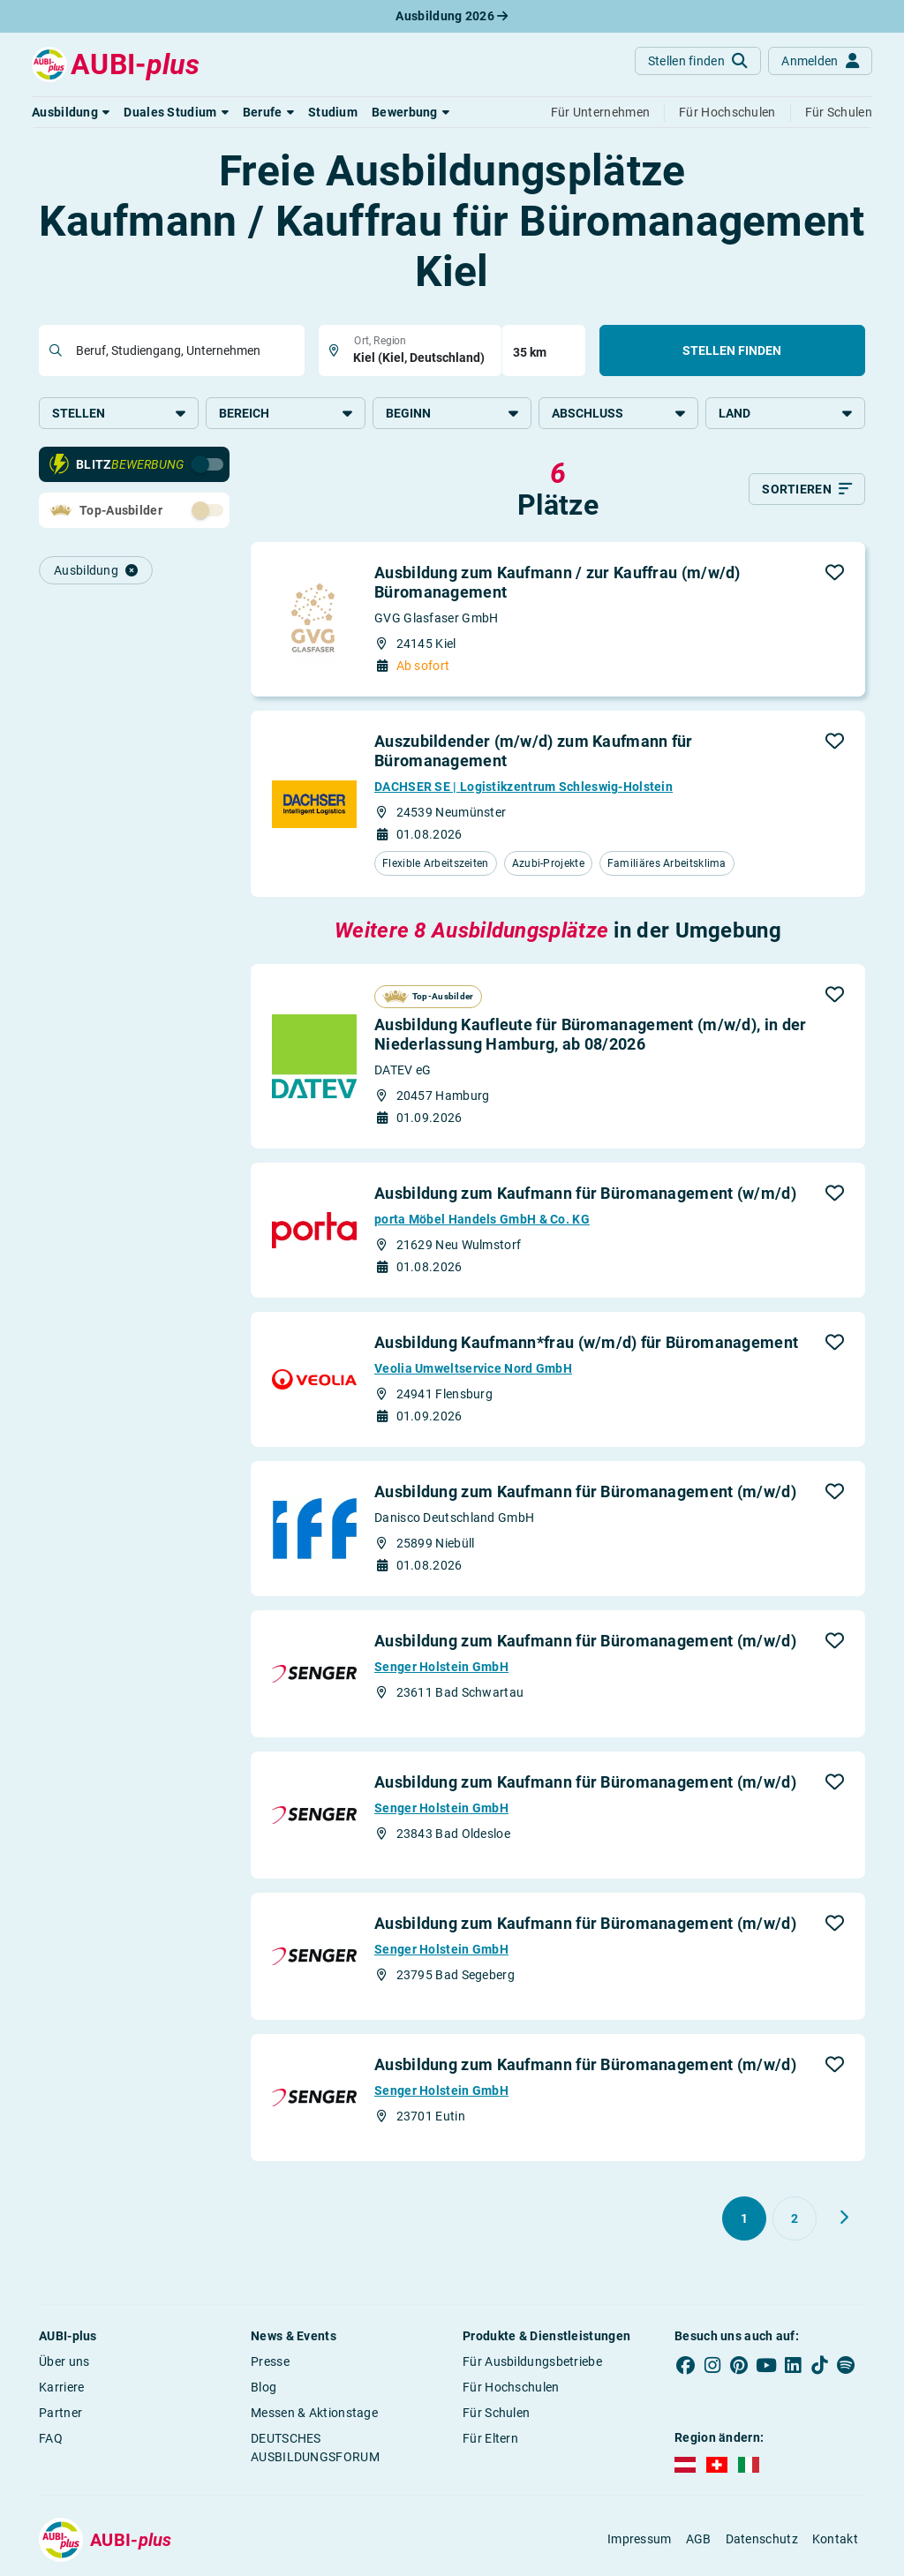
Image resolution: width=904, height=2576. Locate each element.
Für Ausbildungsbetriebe (532, 2361)
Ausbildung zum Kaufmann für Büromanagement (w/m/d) (585, 1193)
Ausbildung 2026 (452, 16)
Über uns (64, 2361)
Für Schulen (496, 2413)
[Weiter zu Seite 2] (844, 2217)
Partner (60, 2413)
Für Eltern (490, 2438)
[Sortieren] (807, 489)
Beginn (452, 413)
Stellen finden (731, 350)
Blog (263, 2387)
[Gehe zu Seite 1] (744, 2218)
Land (785, 413)
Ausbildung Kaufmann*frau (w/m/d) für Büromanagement (586, 1342)
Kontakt (835, 2539)
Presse (270, 2361)
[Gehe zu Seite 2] (794, 2218)
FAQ (51, 2438)
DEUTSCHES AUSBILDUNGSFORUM (315, 2447)
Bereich (285, 413)
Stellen (118, 413)
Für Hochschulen (511, 2387)
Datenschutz (762, 2539)
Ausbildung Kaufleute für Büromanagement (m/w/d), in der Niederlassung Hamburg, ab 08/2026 (590, 1034)
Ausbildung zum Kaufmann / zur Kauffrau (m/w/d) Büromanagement (557, 582)
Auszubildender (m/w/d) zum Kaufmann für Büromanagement (533, 751)
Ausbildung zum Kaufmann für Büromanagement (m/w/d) (585, 1491)
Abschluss (618, 413)
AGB (699, 2539)
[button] (70, 112)
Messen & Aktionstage (314, 2413)
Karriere (61, 2387)
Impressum (639, 2539)
